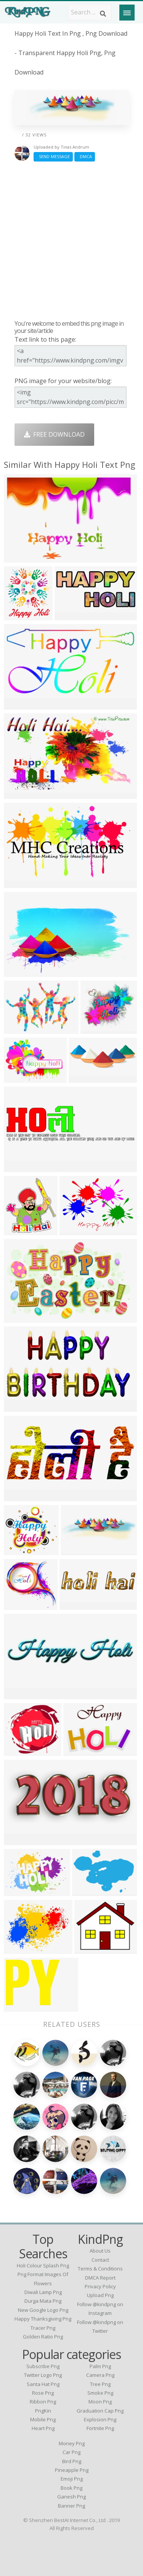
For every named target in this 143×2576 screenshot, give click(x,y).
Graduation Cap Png (100, 2410)
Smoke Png (100, 2392)
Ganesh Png (71, 2496)
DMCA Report (100, 2277)
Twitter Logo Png (43, 2375)
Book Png (71, 2487)
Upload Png (100, 2295)
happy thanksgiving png (42, 2318)
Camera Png (100, 2375)
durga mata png (42, 2300)
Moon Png (100, 2401)
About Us (100, 2250)
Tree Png (100, 2384)
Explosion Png (100, 2419)
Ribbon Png (43, 2401)
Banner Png (71, 2505)
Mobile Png (43, 2419)
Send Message (53, 156)
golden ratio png (43, 2336)
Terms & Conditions (100, 2268)
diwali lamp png (43, 2292)
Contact (100, 2259)
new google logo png (43, 2310)
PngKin (43, 2410)
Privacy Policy (100, 2286)
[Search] (103, 13)
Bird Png (71, 2461)
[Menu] (127, 13)
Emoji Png (72, 2478)
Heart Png (43, 2428)
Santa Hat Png (43, 2384)
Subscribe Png (42, 2366)
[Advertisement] (71, 240)
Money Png (72, 2443)
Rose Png (43, 2392)
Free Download (54, 434)
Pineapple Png (71, 2470)
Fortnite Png (100, 2428)
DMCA (84, 156)
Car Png (71, 2452)
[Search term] (89, 12)
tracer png (43, 2327)
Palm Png (100, 2366)
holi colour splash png (43, 2265)
